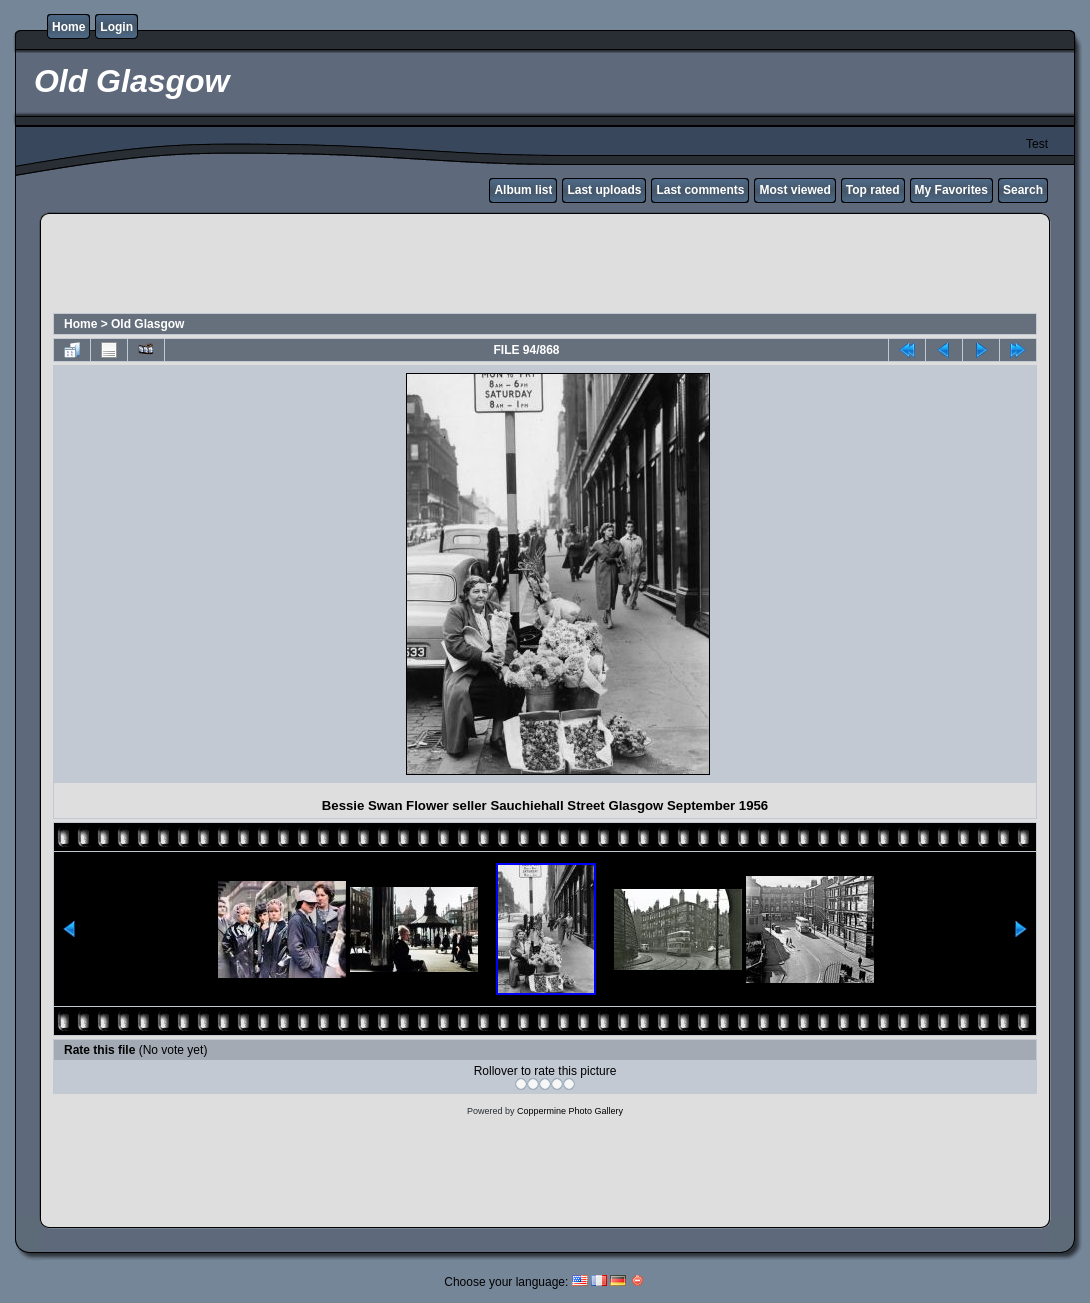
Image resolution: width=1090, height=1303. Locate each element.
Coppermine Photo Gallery (570, 1111)
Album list (523, 190)
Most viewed (794, 190)
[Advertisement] (545, 266)
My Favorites (951, 190)
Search (1023, 190)
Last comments (700, 190)
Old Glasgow (147, 324)
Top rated (873, 190)
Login (116, 27)
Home (68, 27)
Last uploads (604, 190)
